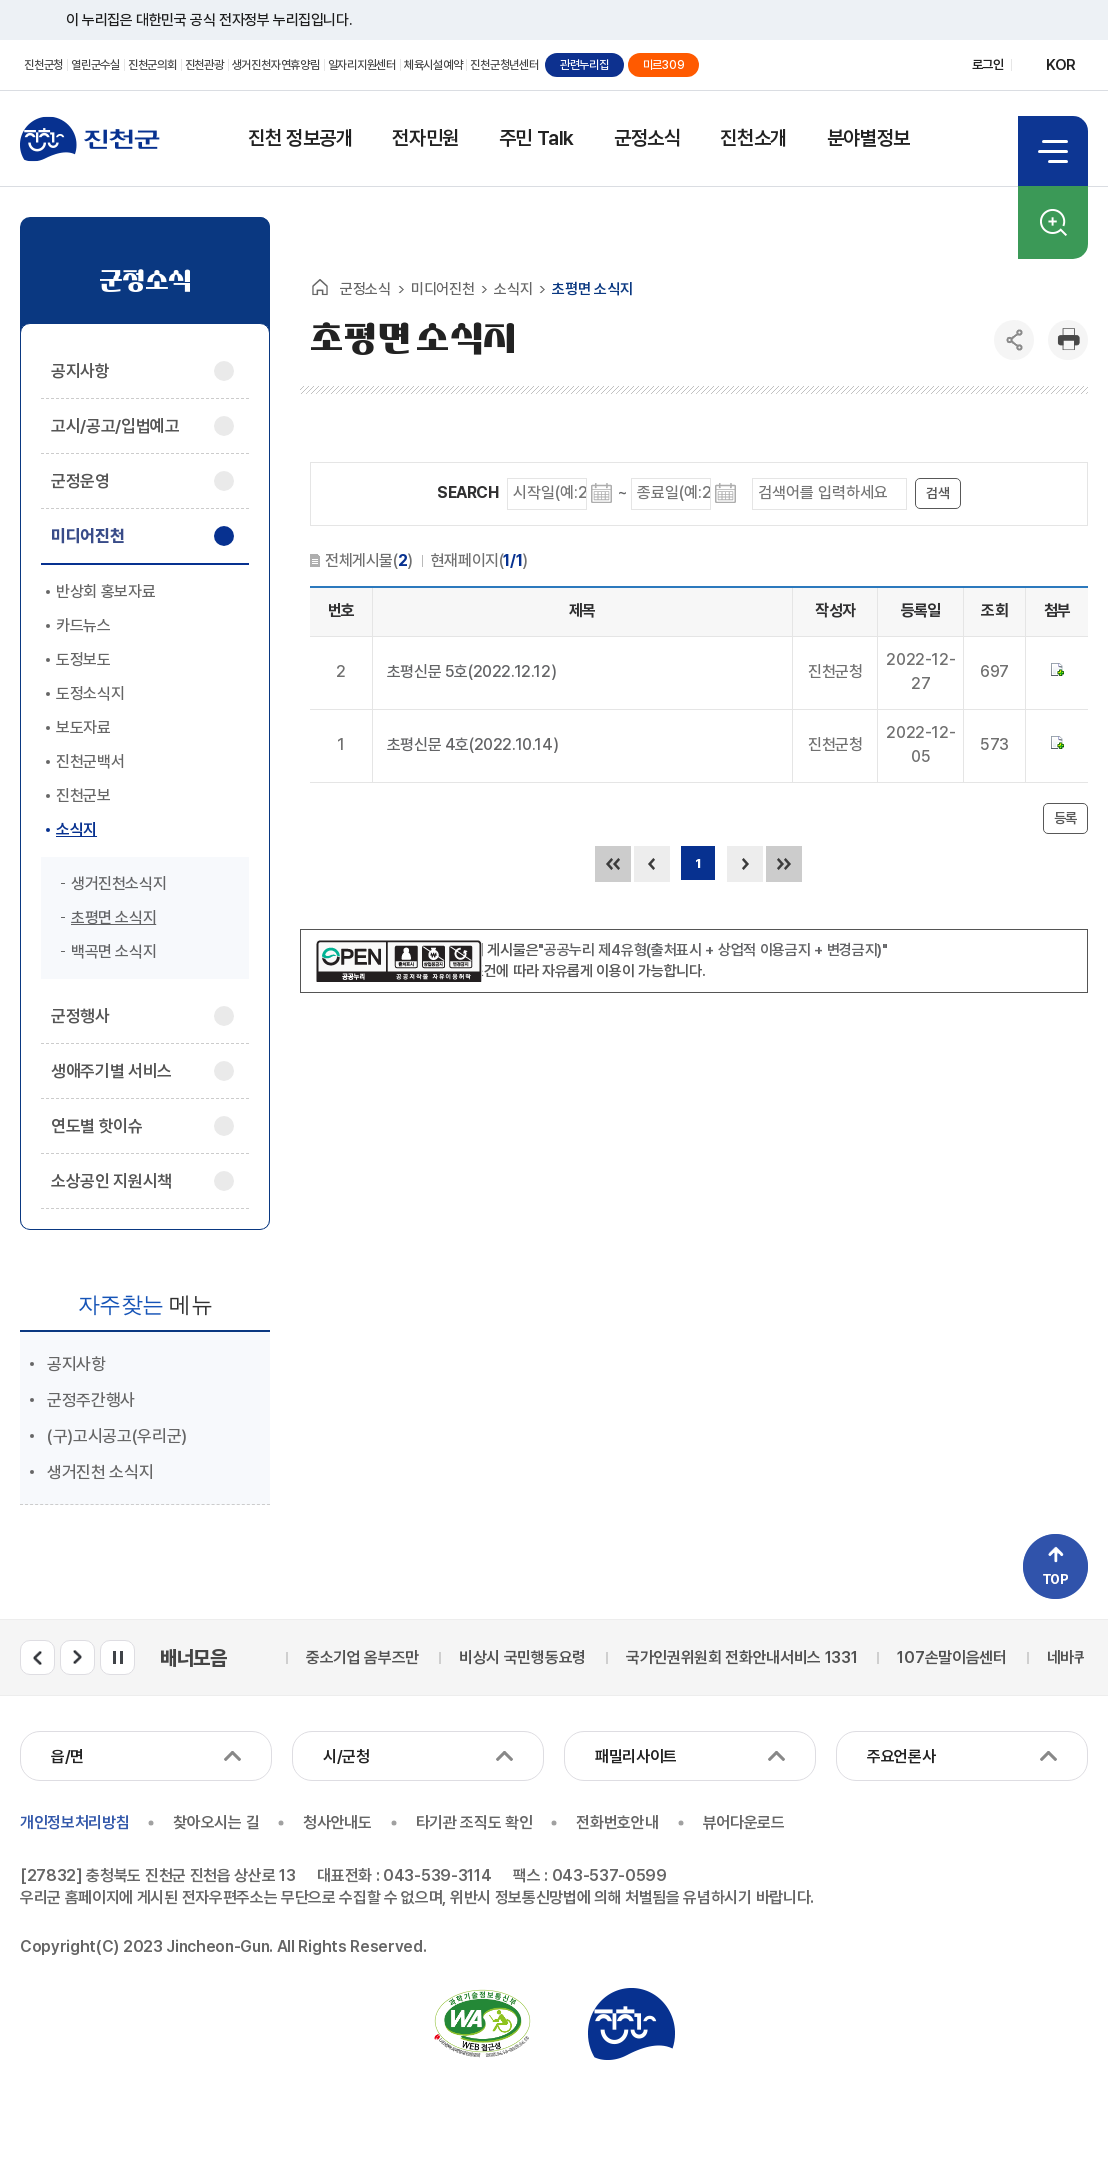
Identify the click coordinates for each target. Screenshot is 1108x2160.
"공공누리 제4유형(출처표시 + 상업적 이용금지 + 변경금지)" (713, 950)
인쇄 (1068, 340)
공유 (1014, 340)
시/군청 (346, 1756)
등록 (1065, 818)
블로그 (831, 65)
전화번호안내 (617, 1822)
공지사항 (76, 1364)
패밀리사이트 (636, 1756)
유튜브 (901, 65)
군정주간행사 (91, 1400)
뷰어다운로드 (744, 1822)
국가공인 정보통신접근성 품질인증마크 (482, 2024)
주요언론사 (901, 1756)
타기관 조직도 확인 (474, 1822)
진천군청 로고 (90, 139)
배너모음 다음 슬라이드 (77, 1657)
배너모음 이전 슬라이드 (37, 1657)
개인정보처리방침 (74, 1822)
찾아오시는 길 (216, 1822)
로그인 (988, 64)
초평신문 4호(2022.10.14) (472, 744)
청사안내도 (337, 1822)
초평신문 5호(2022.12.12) (471, 671)
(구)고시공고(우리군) (117, 1436)
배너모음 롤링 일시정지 (117, 1657)
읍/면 (67, 1756)
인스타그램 (936, 65)
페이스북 (866, 65)
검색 (1053, 222)
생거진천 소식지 (100, 1472)
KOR (1061, 65)
